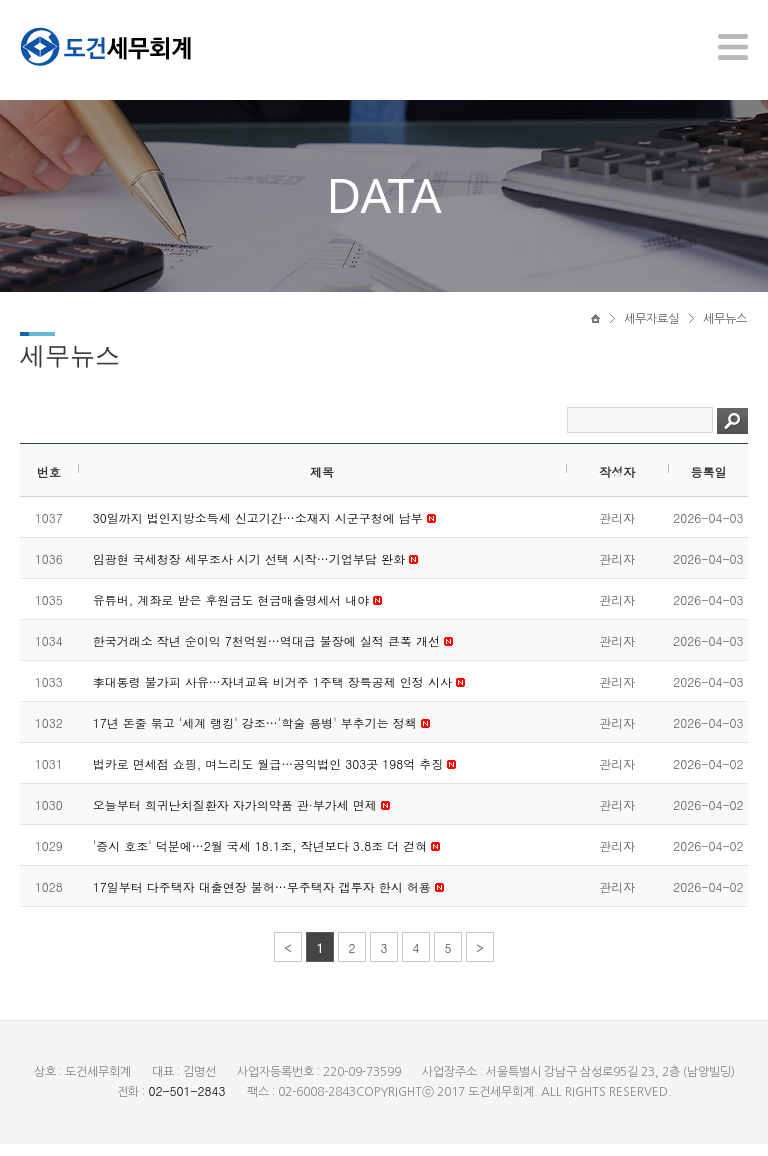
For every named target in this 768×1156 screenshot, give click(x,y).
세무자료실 (651, 327)
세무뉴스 (725, 327)
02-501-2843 (186, 1102)
